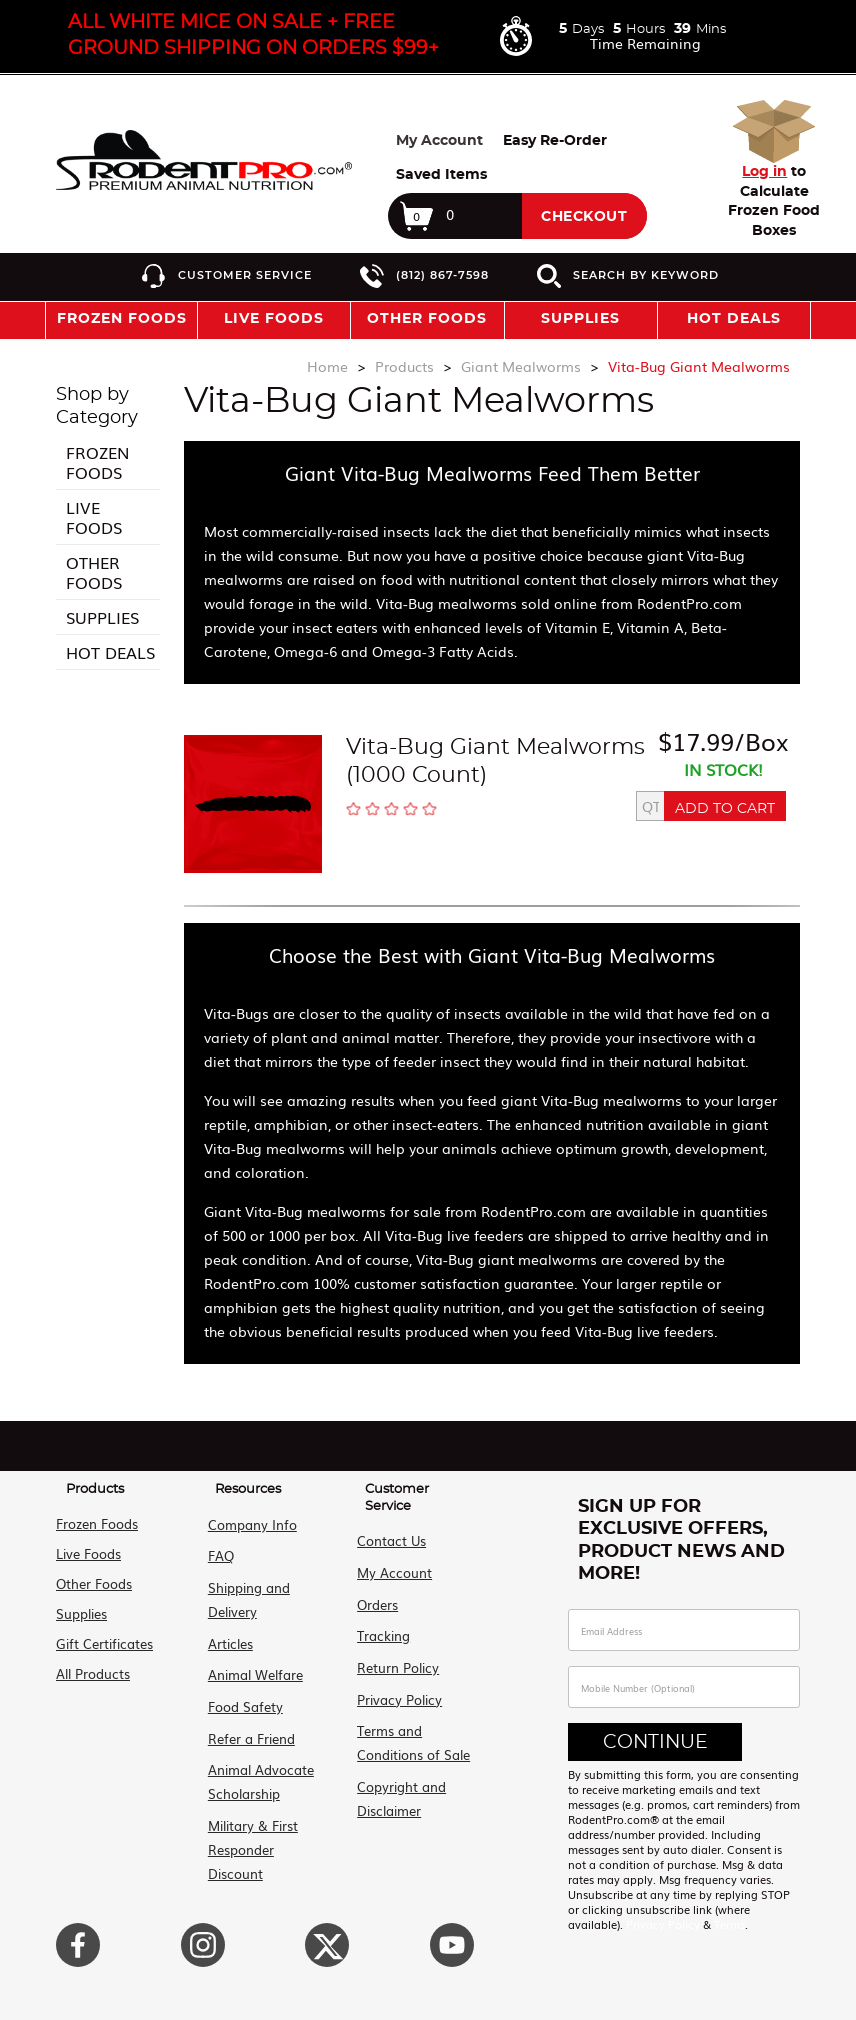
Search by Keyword (646, 275)
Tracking (381, 1630)
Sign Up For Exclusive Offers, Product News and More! (681, 1540)
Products (95, 1489)
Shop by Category (97, 406)
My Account (439, 141)
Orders (375, 1600)
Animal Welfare (252, 1667)
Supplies (102, 617)
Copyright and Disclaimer (399, 1786)
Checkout (584, 217)
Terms (729, 1924)
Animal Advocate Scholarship (258, 1769)
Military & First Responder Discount (267, 1823)
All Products (93, 1673)
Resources (248, 1489)
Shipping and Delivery (246, 1595)
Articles (227, 1637)
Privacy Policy (397, 1690)
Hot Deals (734, 319)
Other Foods (94, 572)
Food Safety (242, 1697)
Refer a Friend (248, 1727)
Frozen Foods (97, 462)
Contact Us (389, 1540)
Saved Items (441, 175)
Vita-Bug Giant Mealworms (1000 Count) (495, 760)
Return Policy (396, 1660)
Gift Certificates (104, 1643)
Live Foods (94, 517)
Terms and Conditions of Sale (411, 1732)
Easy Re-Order (555, 141)
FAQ (218, 1553)
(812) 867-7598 (442, 275)
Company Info (249, 1523)
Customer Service (245, 275)
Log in (764, 172)
